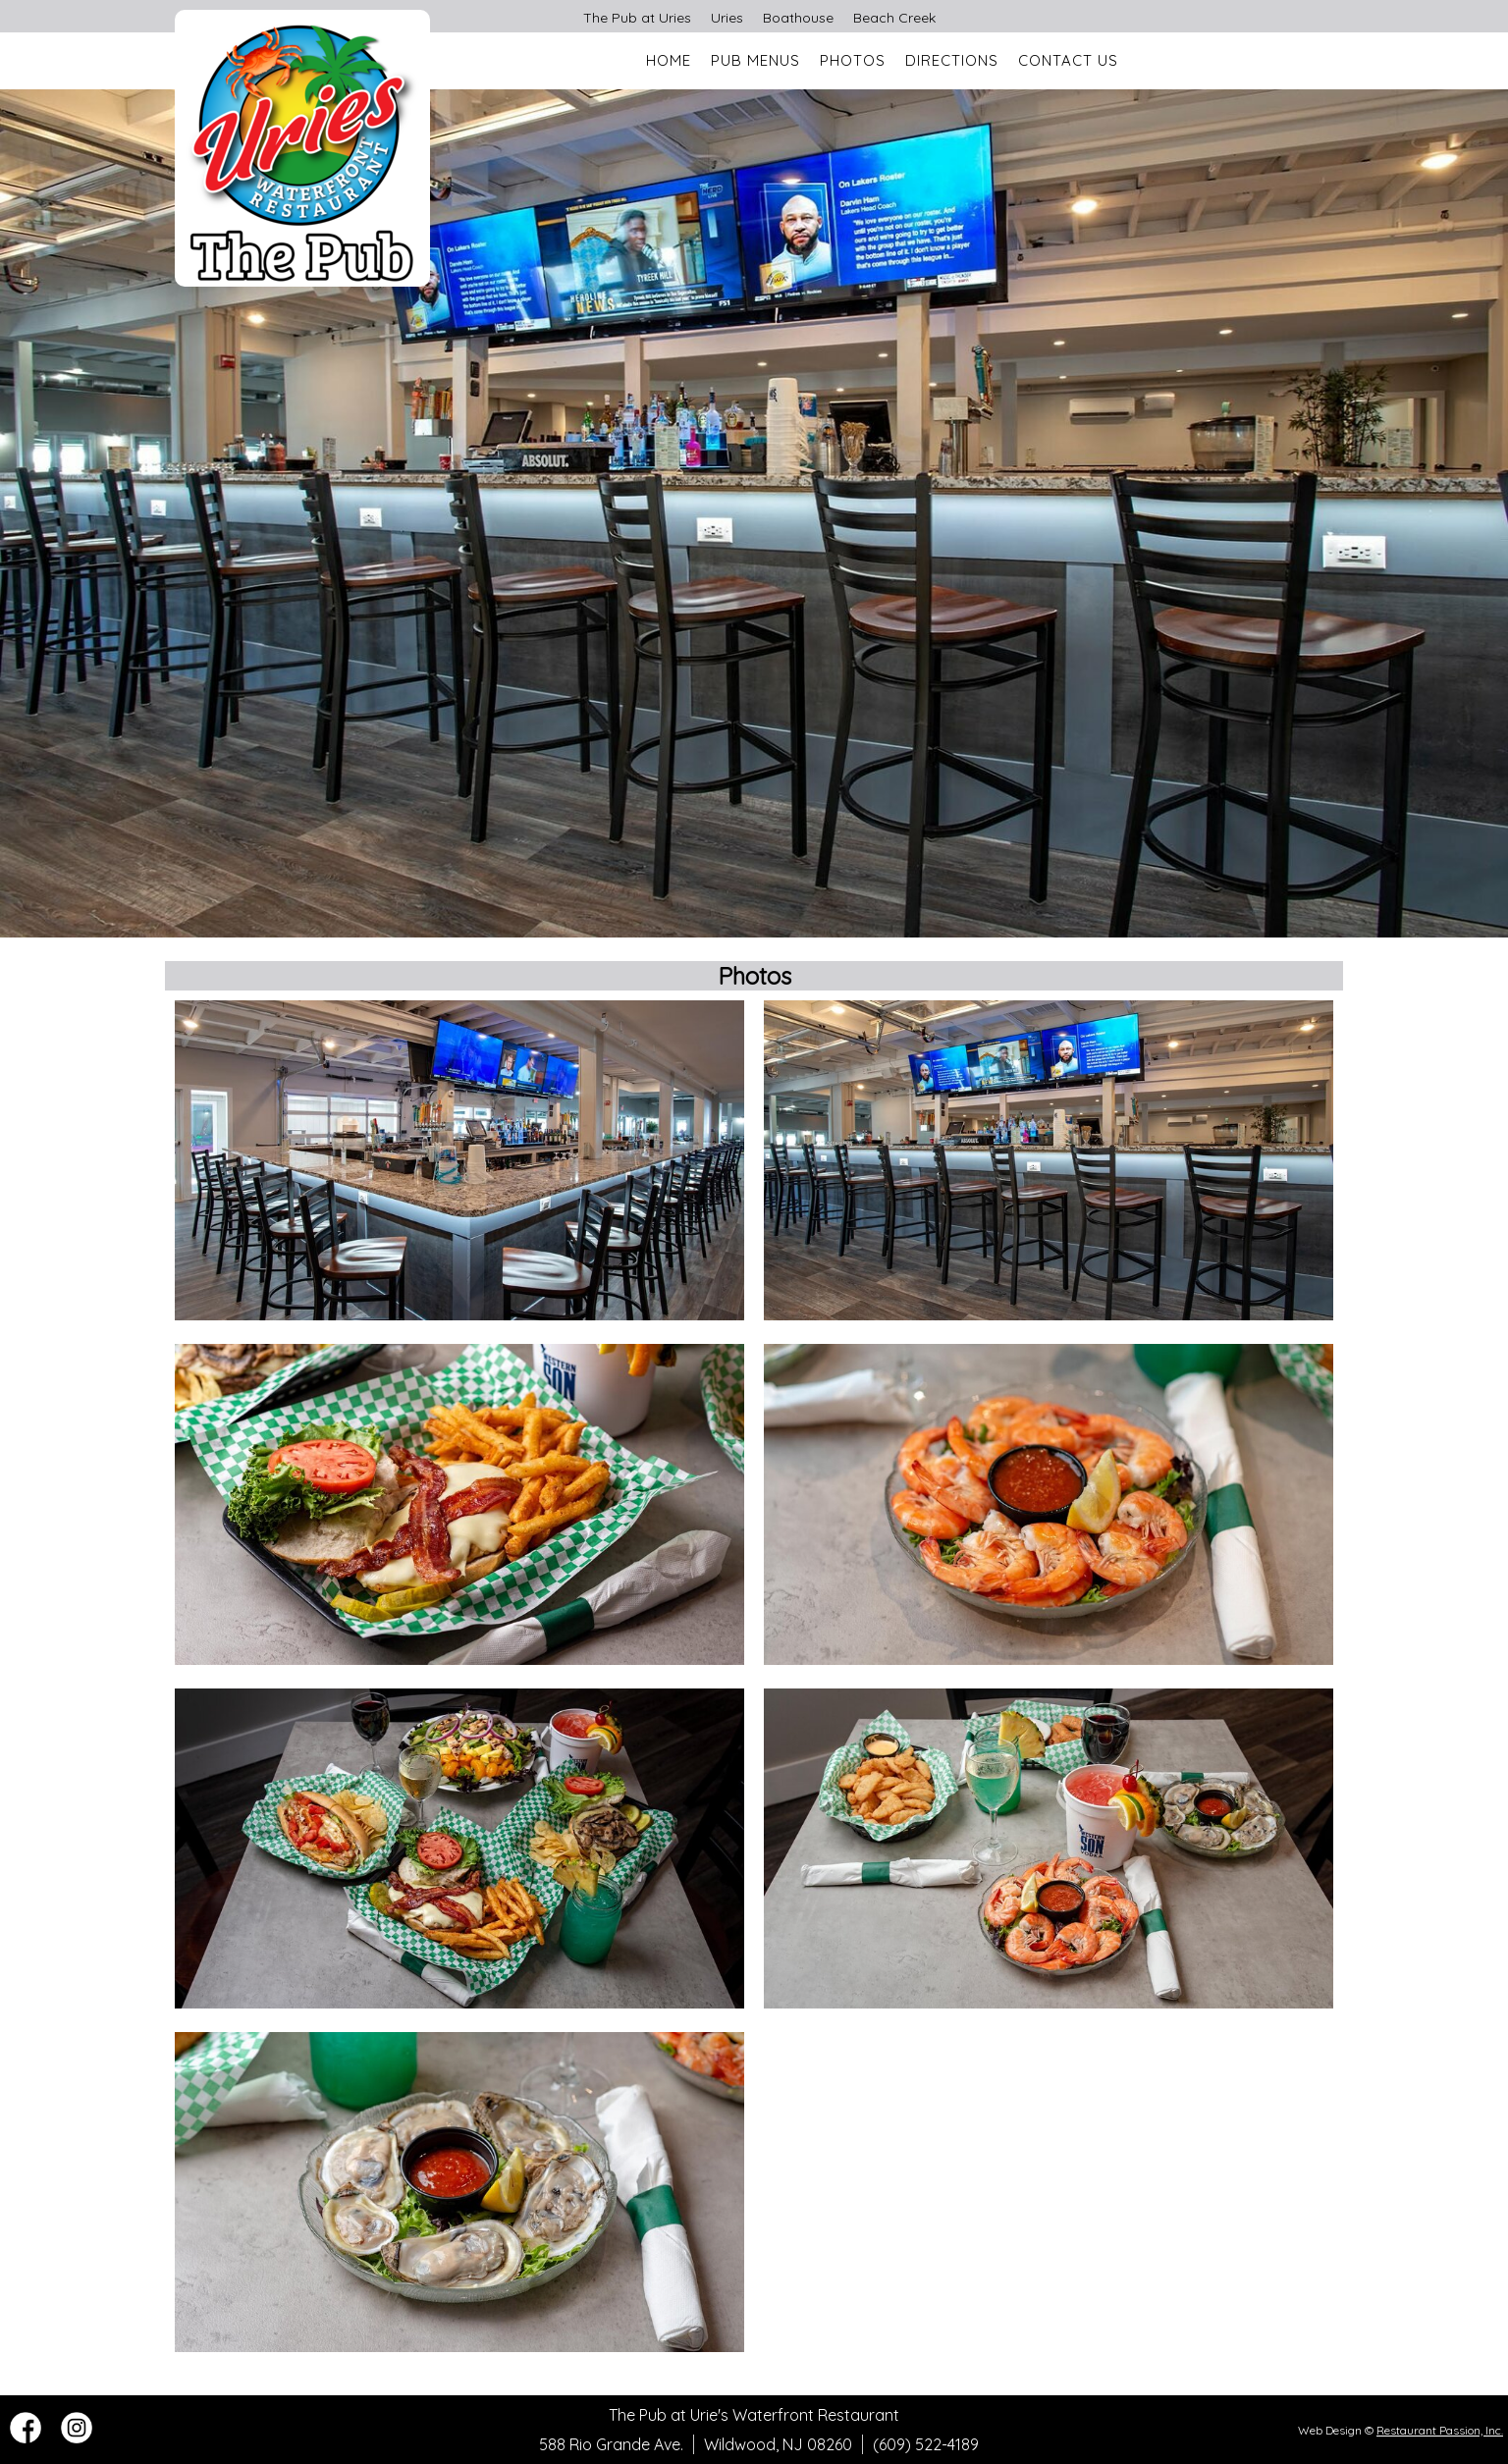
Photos (853, 60)
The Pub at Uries (637, 18)
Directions (951, 60)
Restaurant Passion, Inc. (1439, 2430)
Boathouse (798, 18)
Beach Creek (894, 18)
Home (668, 60)
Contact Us (1068, 60)
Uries (727, 18)
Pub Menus (755, 60)
